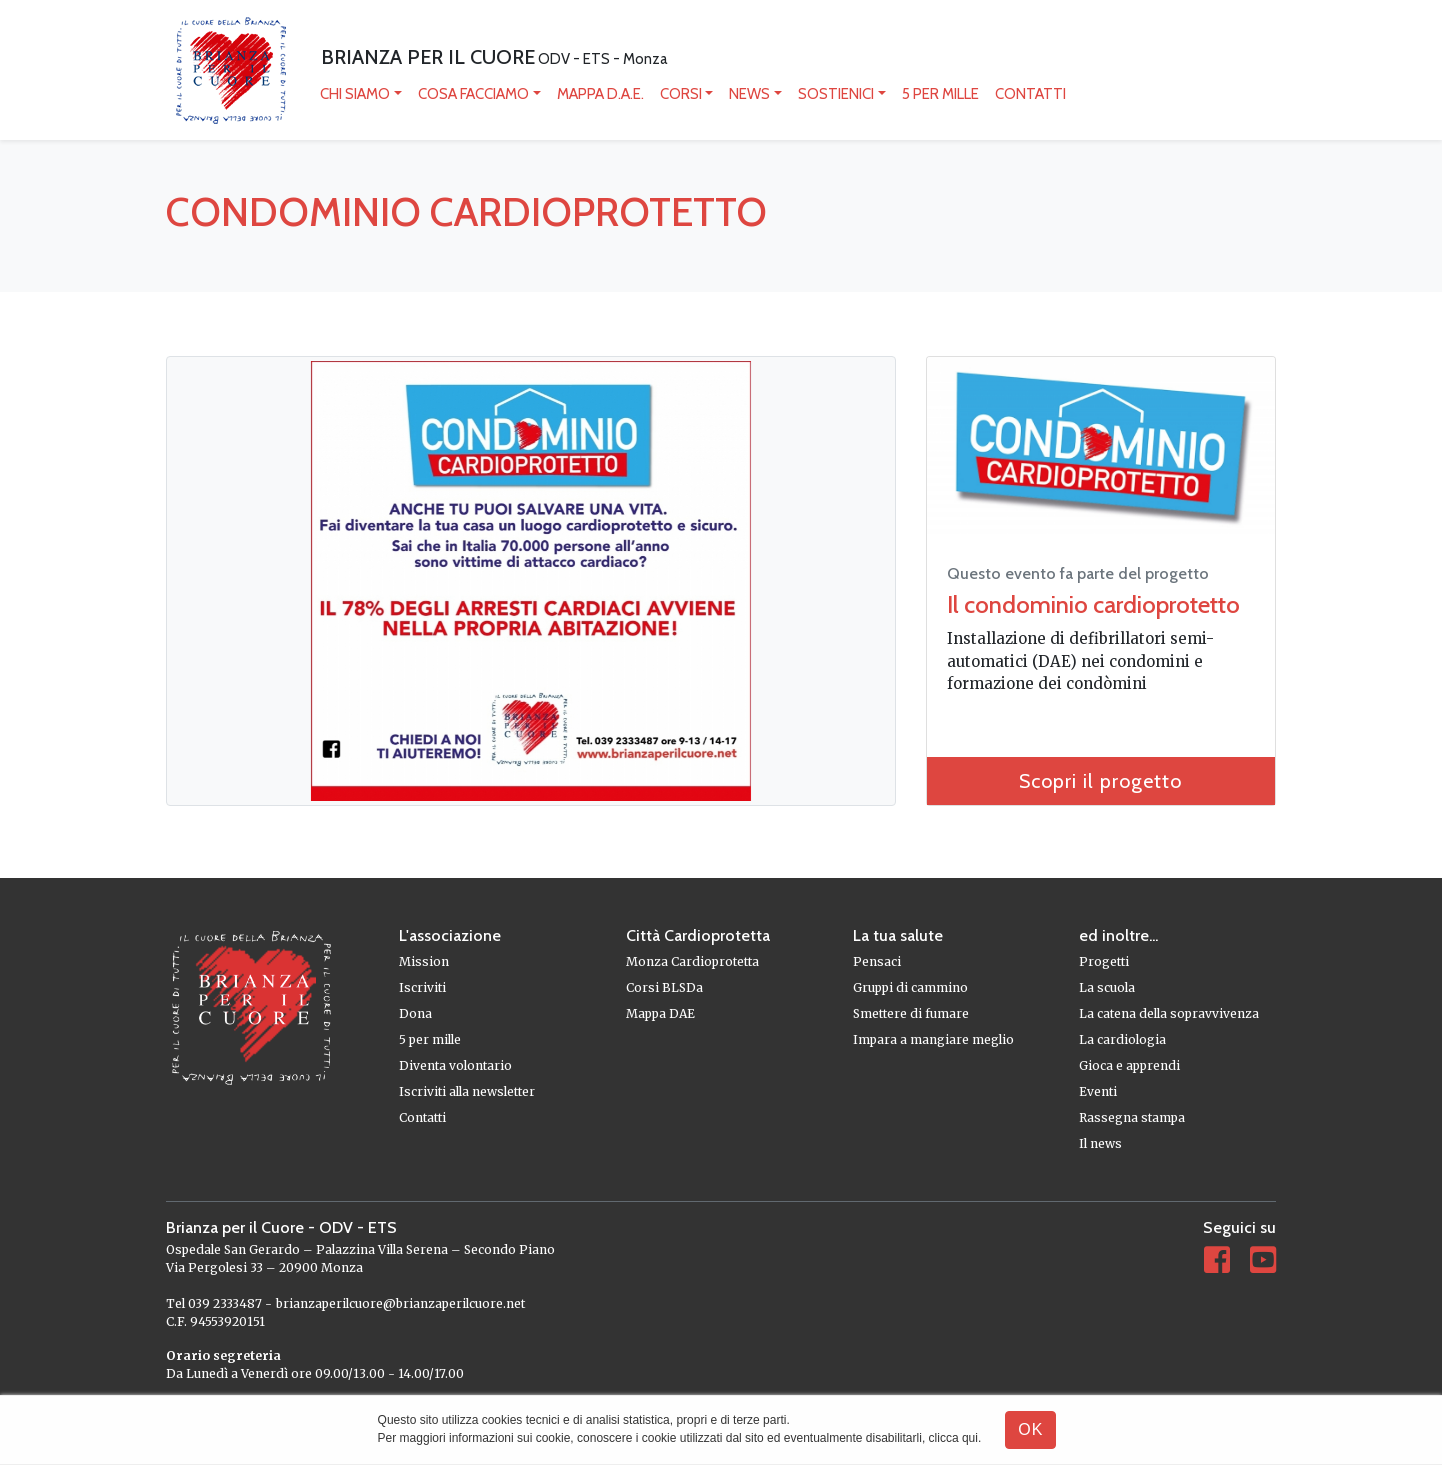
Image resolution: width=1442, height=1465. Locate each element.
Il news (1100, 1143)
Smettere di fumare (911, 1013)
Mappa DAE (660, 1013)
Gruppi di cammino (910, 987)
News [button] (749, 94)
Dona (415, 1013)
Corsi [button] (681, 94)
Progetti (1104, 961)
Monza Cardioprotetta (692, 961)
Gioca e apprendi (1129, 1065)
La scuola (1107, 987)
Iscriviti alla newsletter (467, 1091)
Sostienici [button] (836, 94)
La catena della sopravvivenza (1169, 1013)
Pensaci (877, 961)
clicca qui (953, 1438)
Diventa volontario (455, 1065)
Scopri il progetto (1100, 781)
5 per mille (940, 94)
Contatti (1030, 94)
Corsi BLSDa (664, 987)
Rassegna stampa (1132, 1117)
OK (1030, 1429)
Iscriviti (422, 987)
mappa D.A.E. (600, 94)
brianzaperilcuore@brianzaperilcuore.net (400, 1303)
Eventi (1098, 1091)
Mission (424, 961)
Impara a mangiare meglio (933, 1039)
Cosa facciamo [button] (473, 94)
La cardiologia (1122, 1039)
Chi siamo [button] (355, 94)
